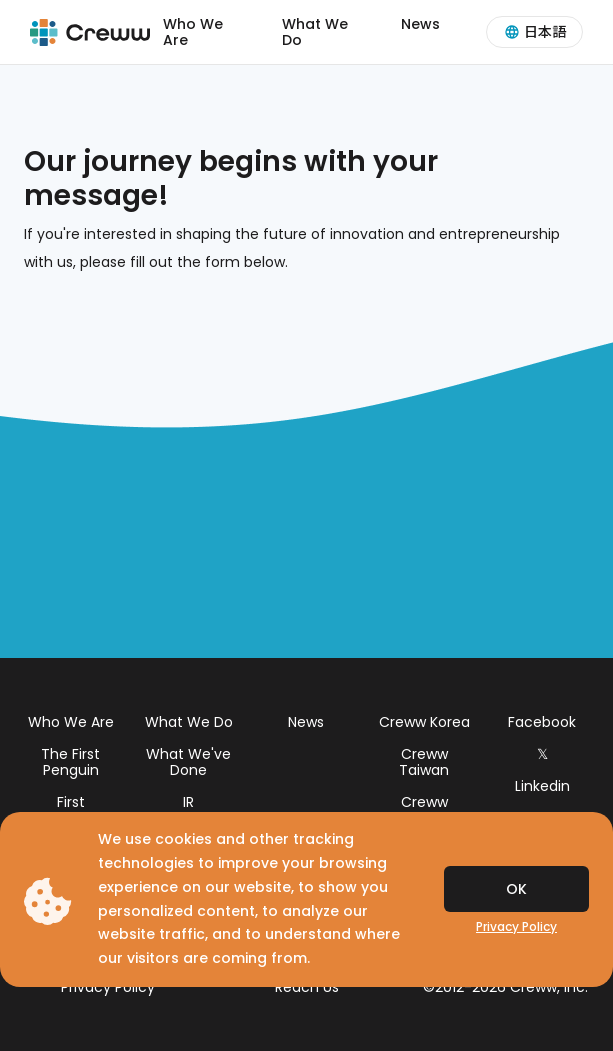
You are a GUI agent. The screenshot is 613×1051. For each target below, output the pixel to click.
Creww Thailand (424, 810)
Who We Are (193, 32)
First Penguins (70, 810)
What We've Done (188, 762)
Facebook (542, 722)
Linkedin (542, 786)
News (420, 24)
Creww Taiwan (424, 762)
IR (188, 802)
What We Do (315, 32)
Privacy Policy (516, 927)
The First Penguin (70, 762)
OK (516, 889)
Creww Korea (424, 722)
